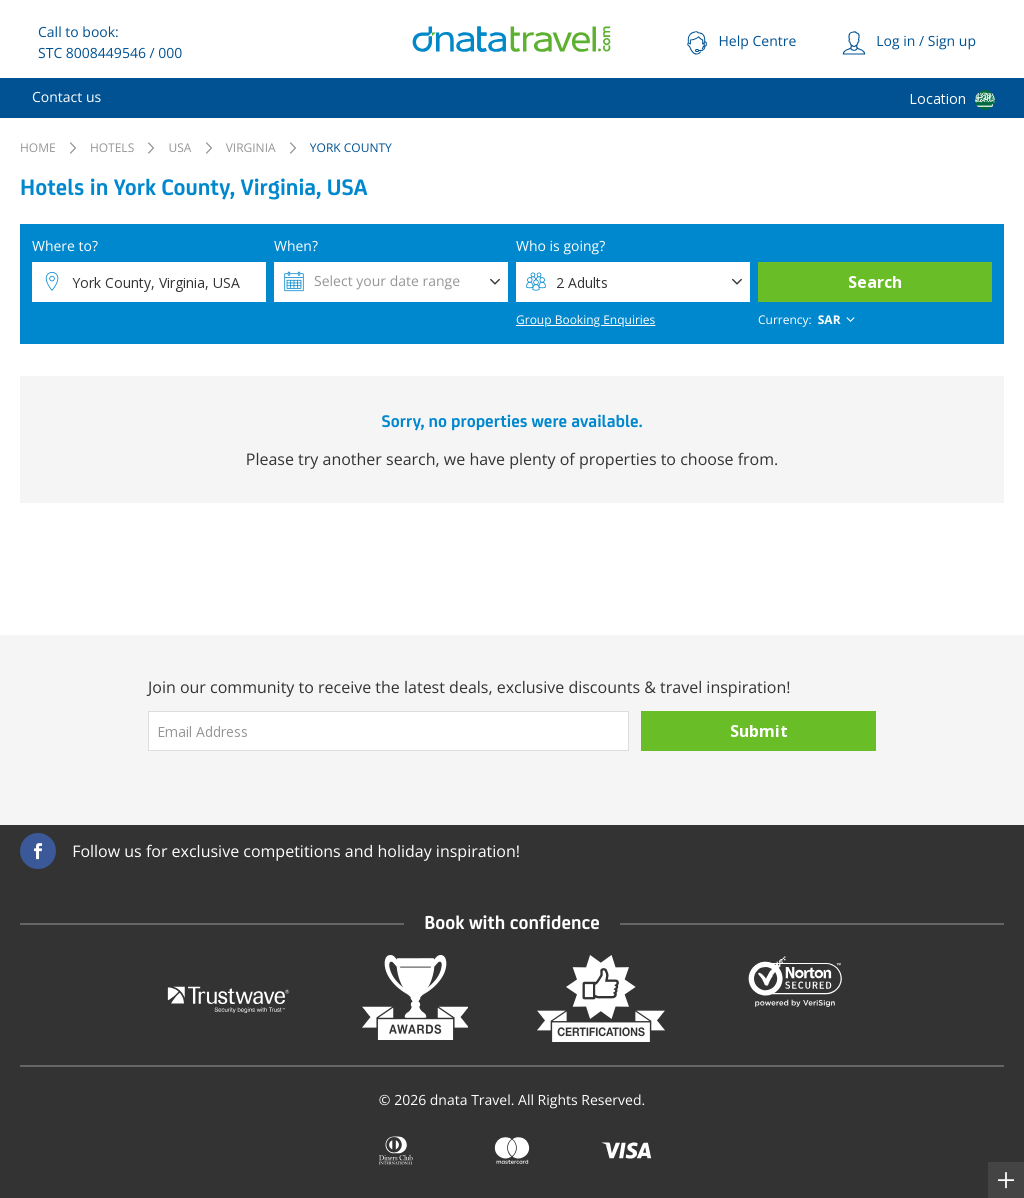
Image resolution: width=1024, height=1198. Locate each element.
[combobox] (808, 320)
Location (937, 98)
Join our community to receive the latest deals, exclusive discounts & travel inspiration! (469, 687)
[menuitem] (66, 98)
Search (875, 282)
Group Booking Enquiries (585, 319)
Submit (759, 731)
